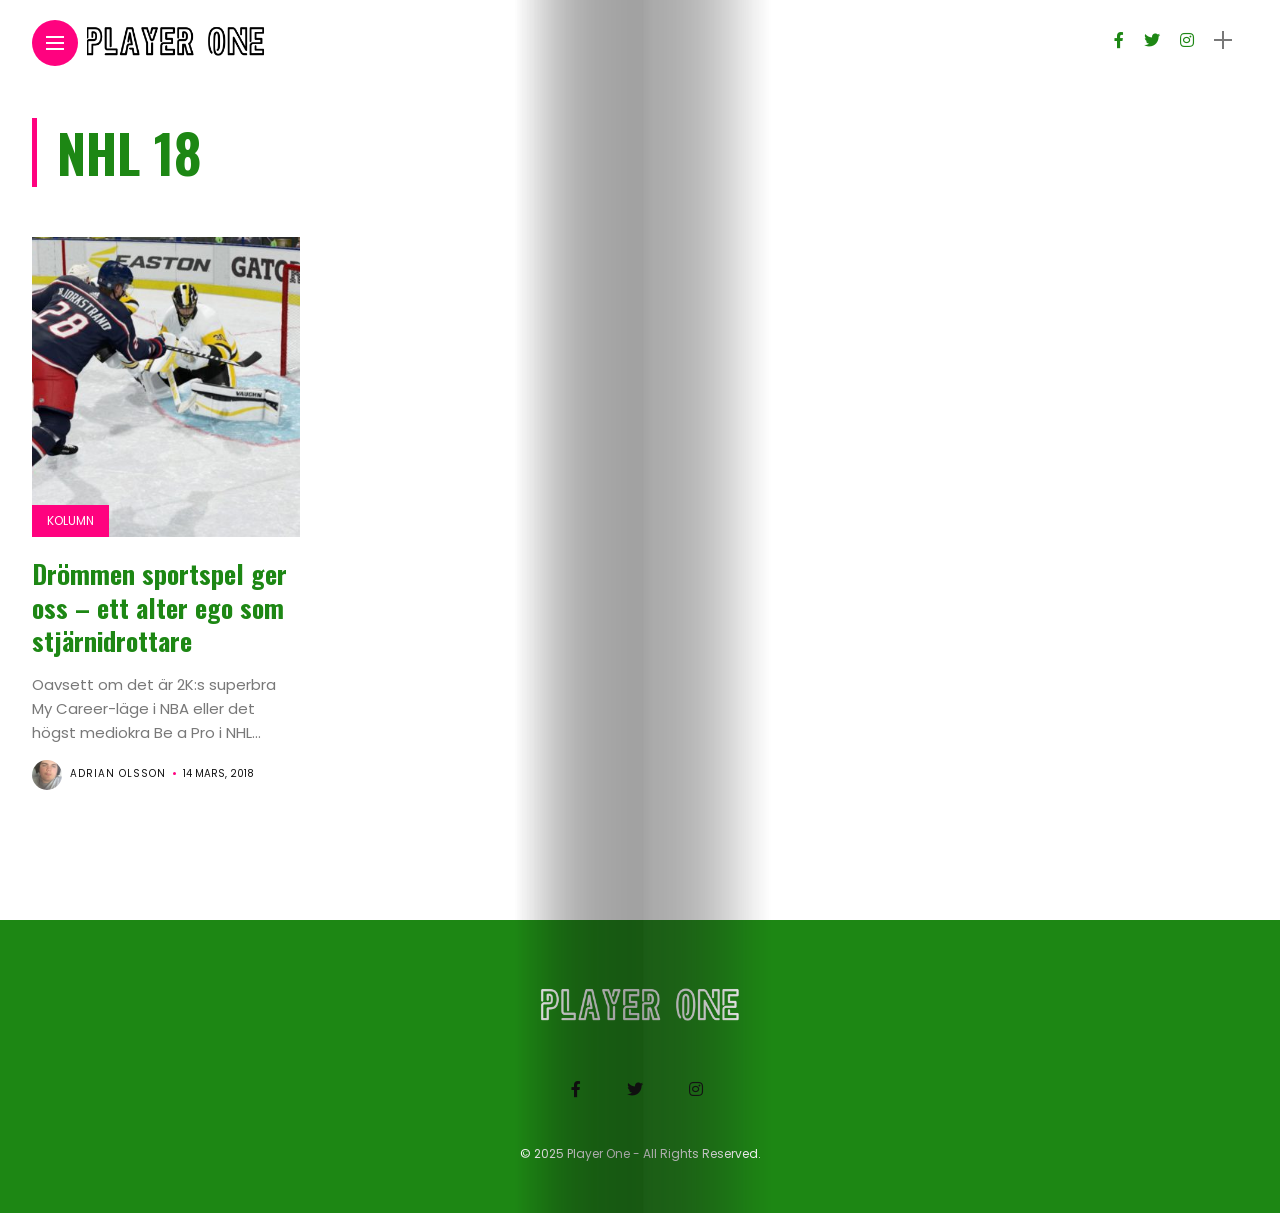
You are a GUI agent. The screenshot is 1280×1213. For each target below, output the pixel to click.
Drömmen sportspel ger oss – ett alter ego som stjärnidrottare (159, 607)
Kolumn (70, 520)
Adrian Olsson (118, 773)
